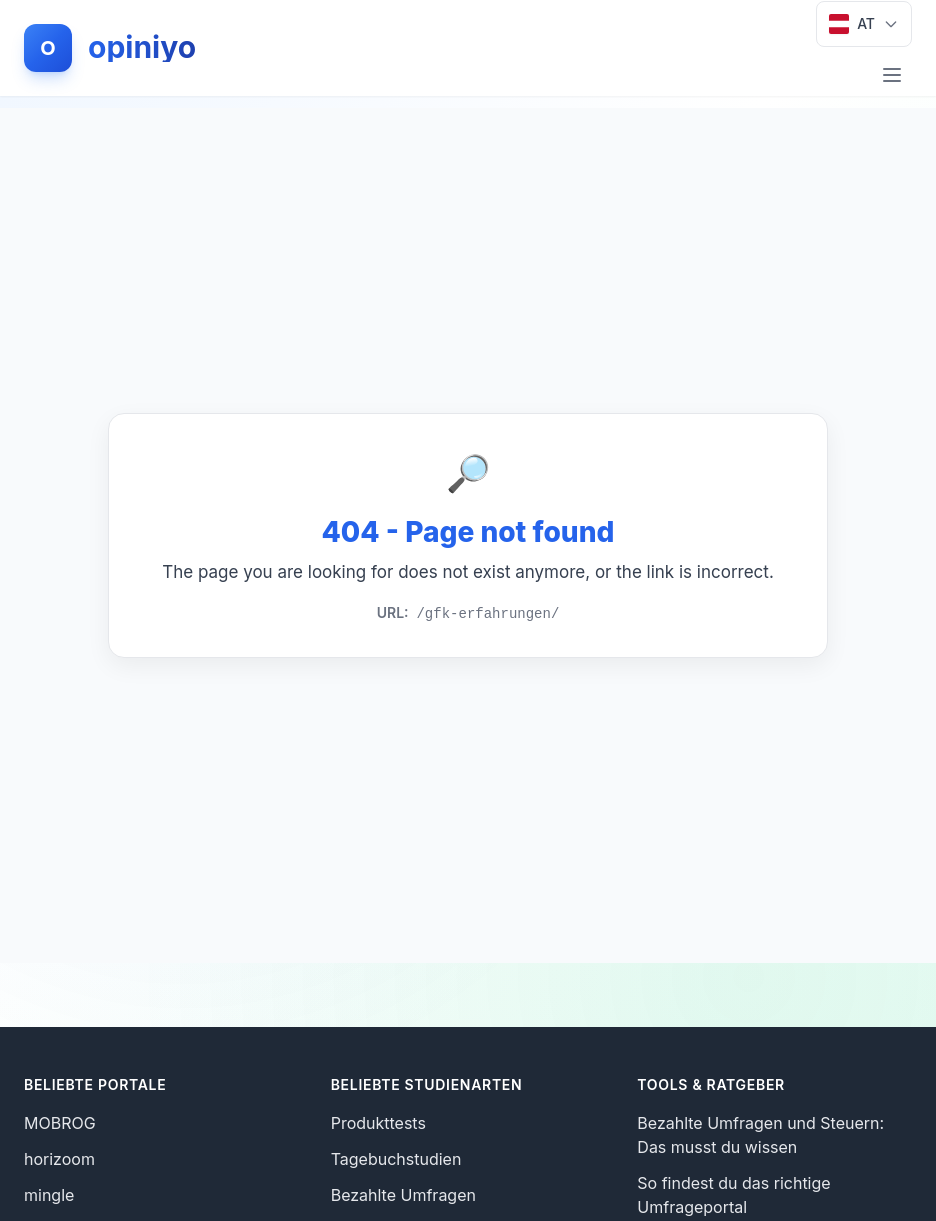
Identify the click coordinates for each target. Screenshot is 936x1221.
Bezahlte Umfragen (403, 1195)
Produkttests (378, 1123)
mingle (49, 1195)
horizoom (59, 1159)
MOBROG (60, 1123)
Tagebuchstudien (396, 1159)
